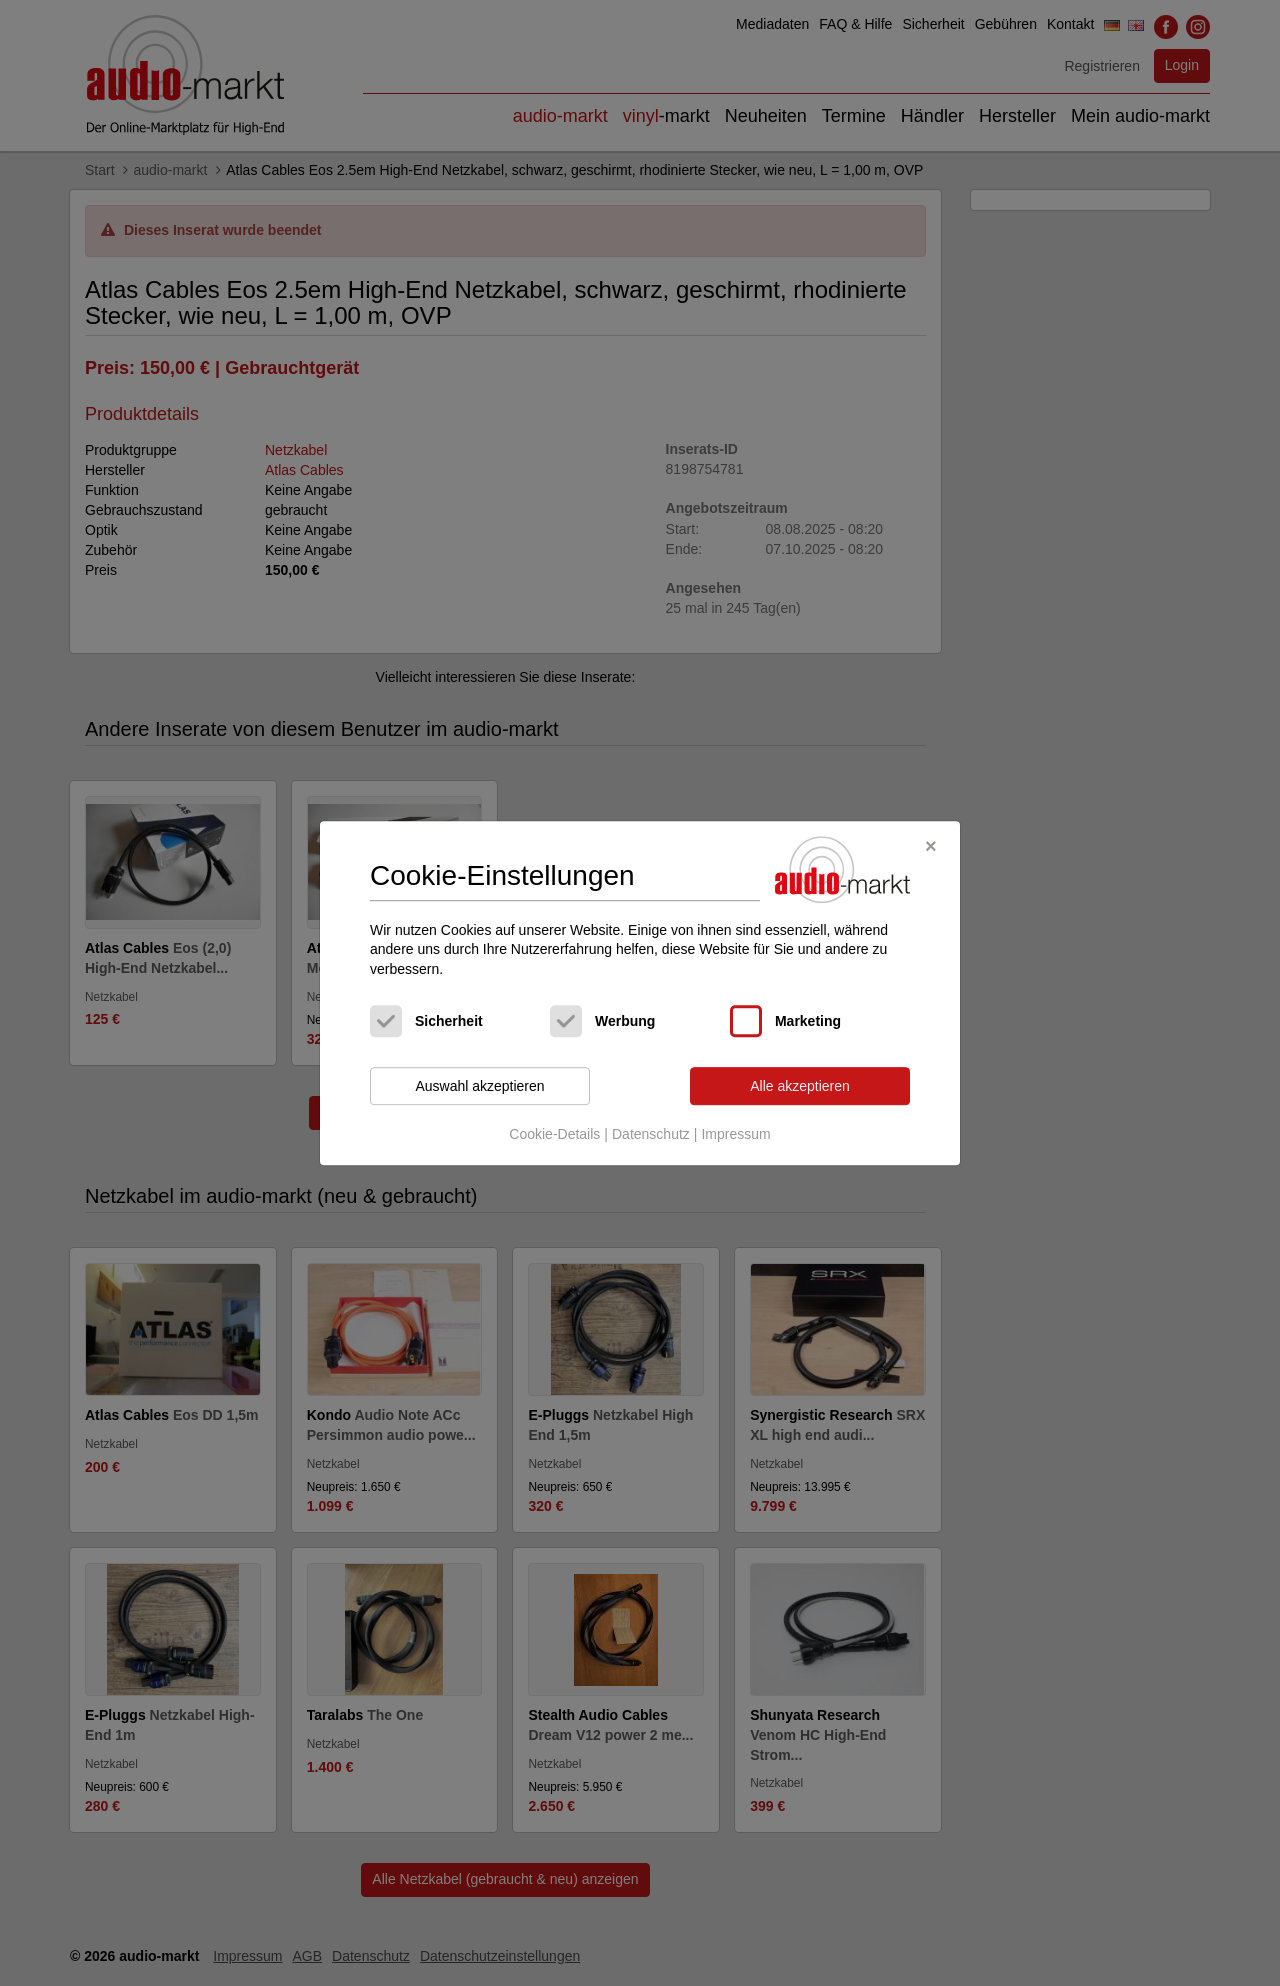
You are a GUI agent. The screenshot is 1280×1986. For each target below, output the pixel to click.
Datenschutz (651, 1134)
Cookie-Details (554, 1134)
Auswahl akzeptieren (479, 1086)
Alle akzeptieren (800, 1086)
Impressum (735, 1134)
